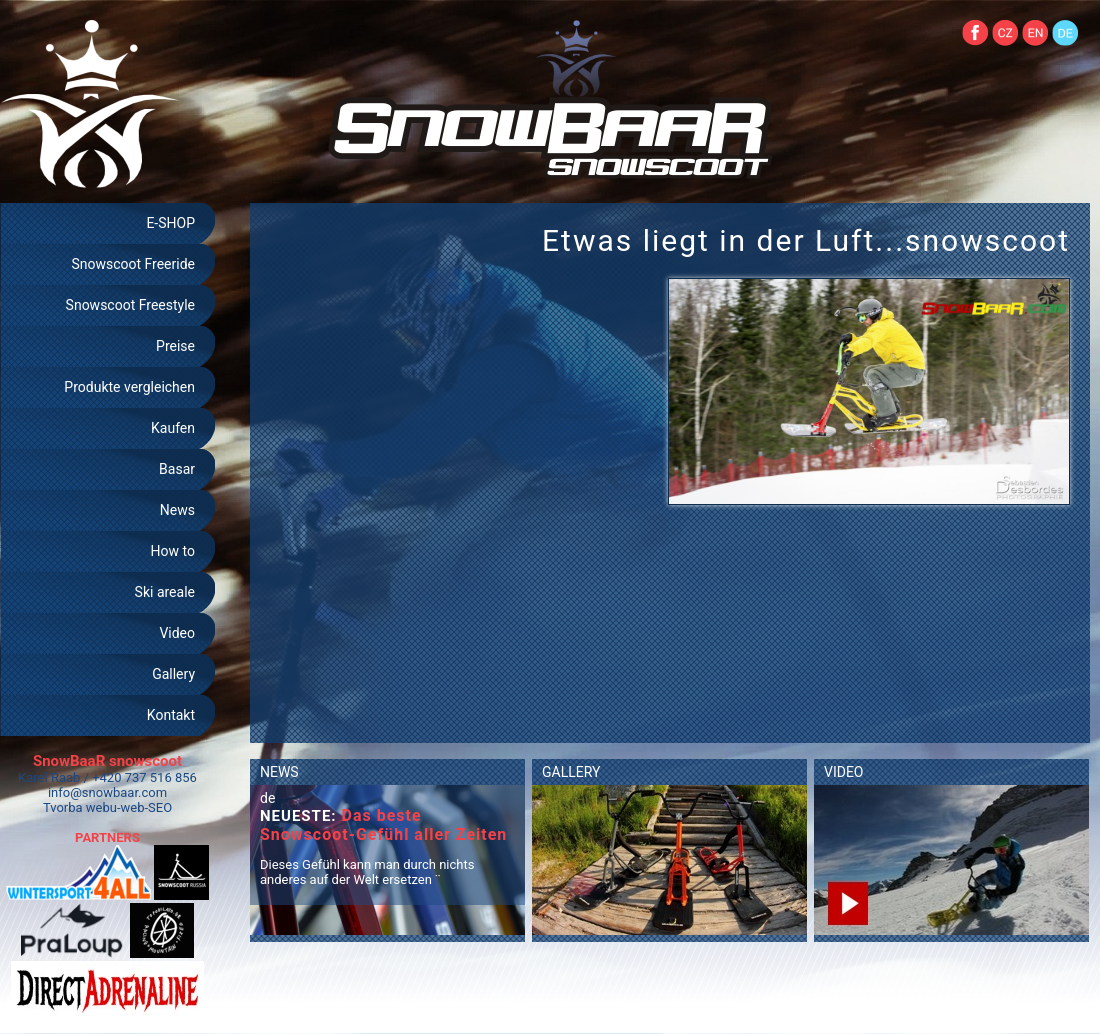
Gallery (173, 674)
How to (173, 551)
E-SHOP (170, 223)
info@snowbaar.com (107, 792)
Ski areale (165, 592)
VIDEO (844, 772)
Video (177, 633)
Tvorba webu (80, 807)
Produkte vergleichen (129, 387)
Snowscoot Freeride (133, 264)
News (177, 510)
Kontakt (171, 715)
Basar (177, 469)
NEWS (279, 772)
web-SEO (147, 807)
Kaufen (173, 428)
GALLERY (571, 772)
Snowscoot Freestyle (130, 305)
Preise (175, 346)
